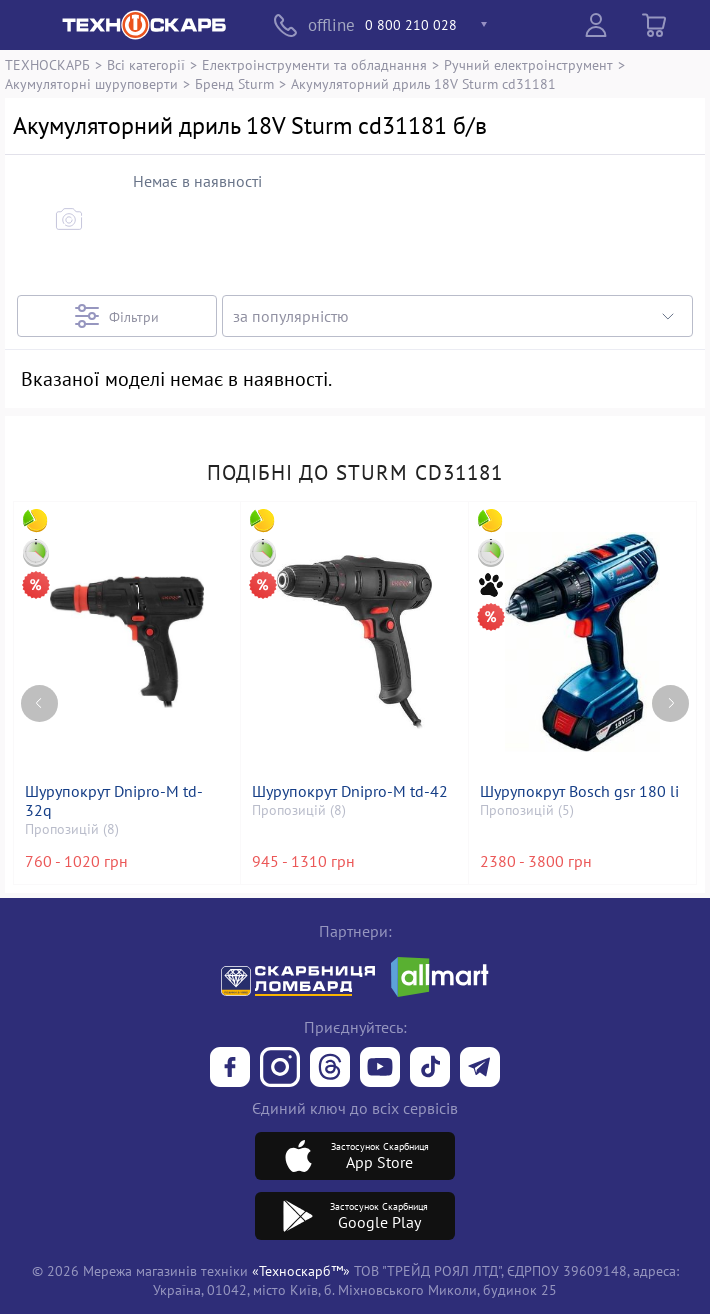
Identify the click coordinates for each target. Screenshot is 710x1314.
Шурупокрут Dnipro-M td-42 (350, 791)
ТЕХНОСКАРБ (47, 64)
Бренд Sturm (234, 83)
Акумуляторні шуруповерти (91, 83)
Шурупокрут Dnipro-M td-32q (114, 801)
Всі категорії (146, 64)
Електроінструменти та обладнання (314, 64)
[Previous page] (39, 703)
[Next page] (670, 703)
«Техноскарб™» (301, 1270)
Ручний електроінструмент (528, 64)
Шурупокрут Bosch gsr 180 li (579, 791)
